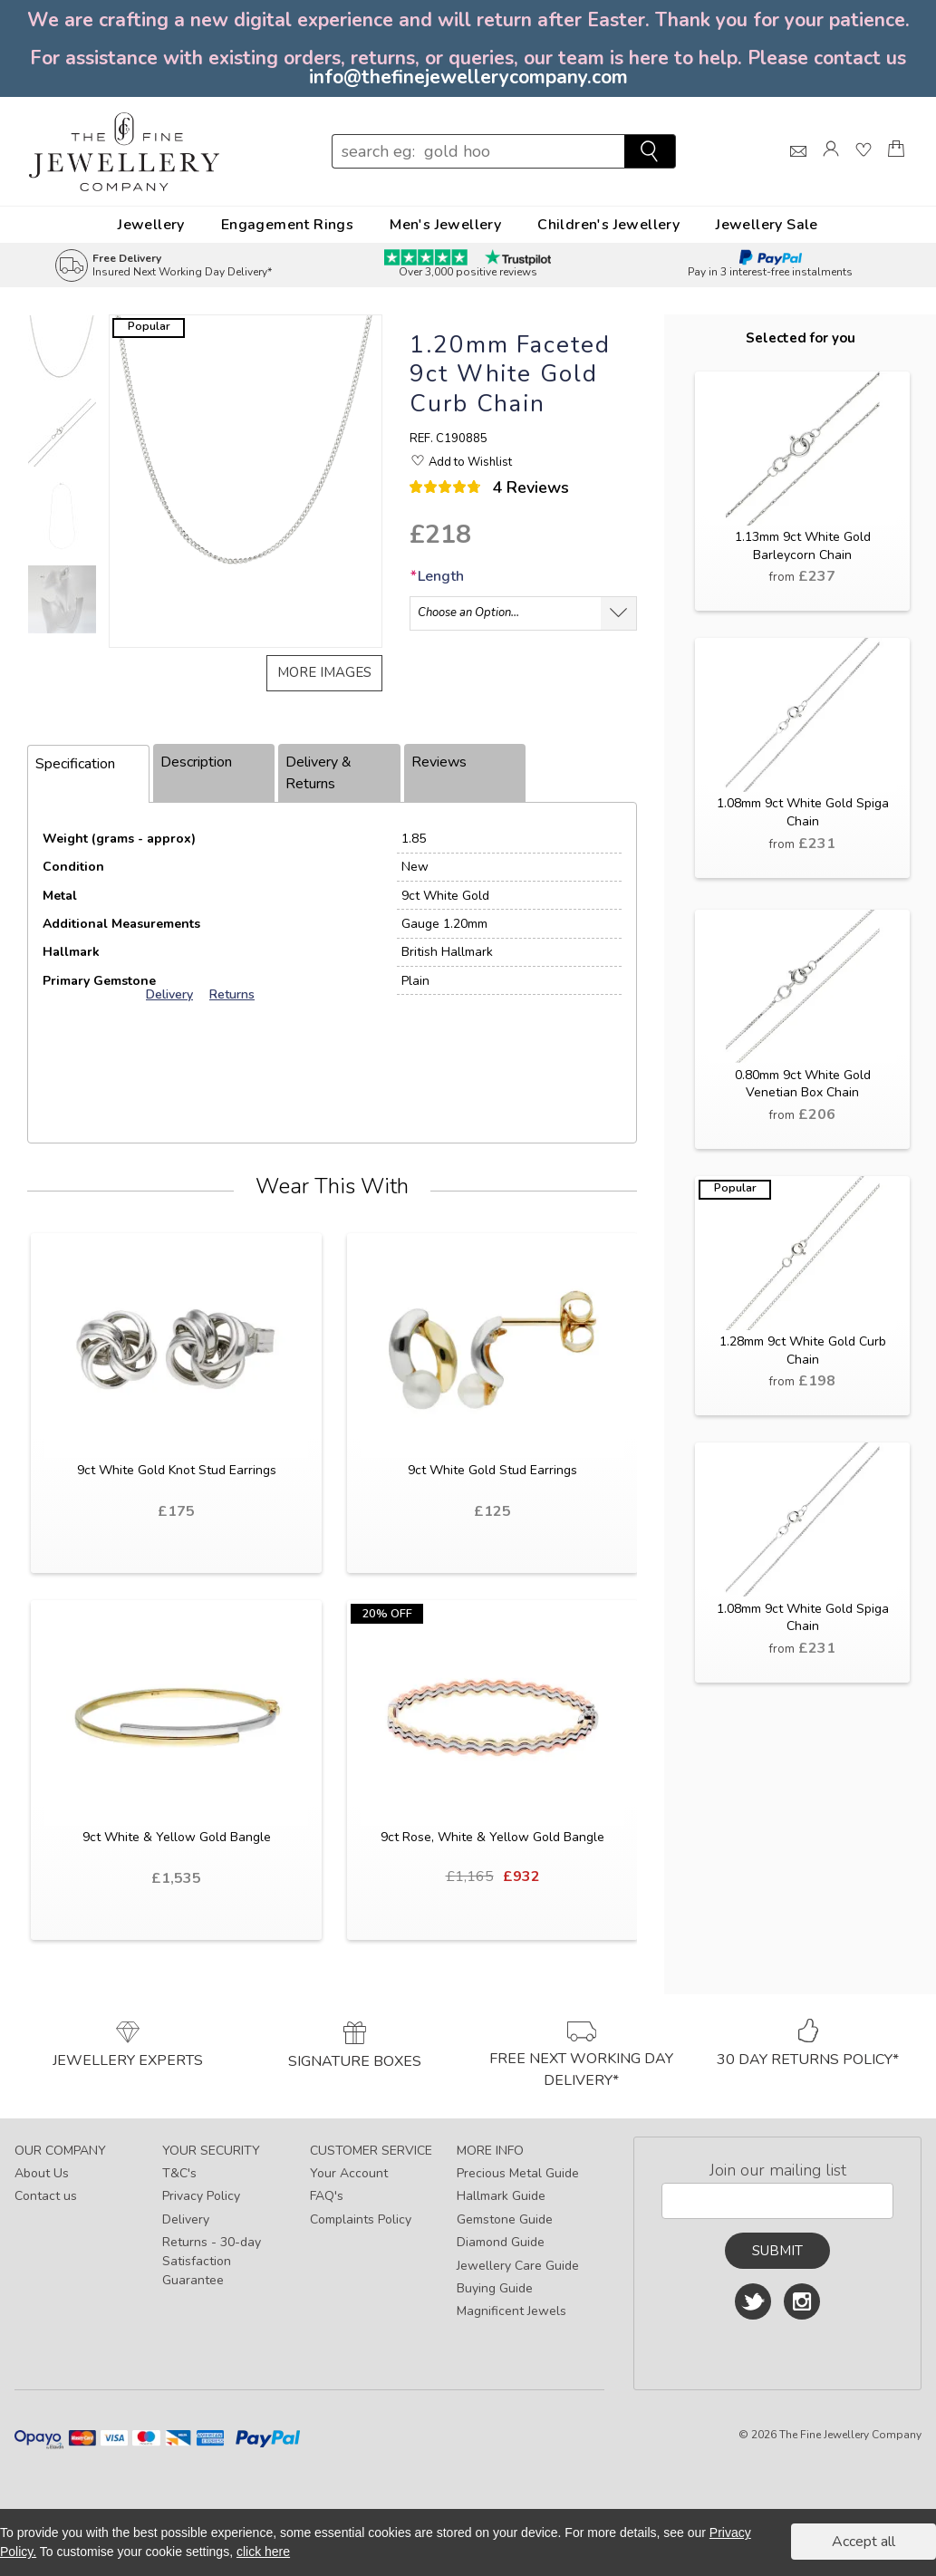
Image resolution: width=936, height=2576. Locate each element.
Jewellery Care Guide (518, 2265)
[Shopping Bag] (896, 165)
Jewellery (151, 225)
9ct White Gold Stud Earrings (492, 1470)
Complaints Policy (360, 2219)
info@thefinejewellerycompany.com (468, 77)
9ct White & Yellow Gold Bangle (176, 1837)
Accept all (863, 2542)
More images (324, 672)
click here (263, 2551)
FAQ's (326, 2196)
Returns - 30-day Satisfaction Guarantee (211, 2261)
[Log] (831, 165)
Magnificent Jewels (511, 2311)
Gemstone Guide (505, 2219)
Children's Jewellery (608, 225)
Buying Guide (495, 2288)
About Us (41, 2173)
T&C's (179, 2173)
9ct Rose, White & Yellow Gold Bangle (492, 1837)
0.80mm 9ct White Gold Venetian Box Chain (803, 1084)
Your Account (349, 2173)
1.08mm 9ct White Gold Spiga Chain (803, 812)
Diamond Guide (501, 2242)
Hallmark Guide (501, 2196)
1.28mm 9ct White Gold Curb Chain (802, 1350)
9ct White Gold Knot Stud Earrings (176, 1470)
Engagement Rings (287, 225)
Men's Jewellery (445, 225)
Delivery (185, 2219)
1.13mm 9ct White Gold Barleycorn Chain (803, 546)
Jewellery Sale (767, 225)
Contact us (45, 2196)
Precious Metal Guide (518, 2173)
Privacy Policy (201, 2196)
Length (437, 576)
